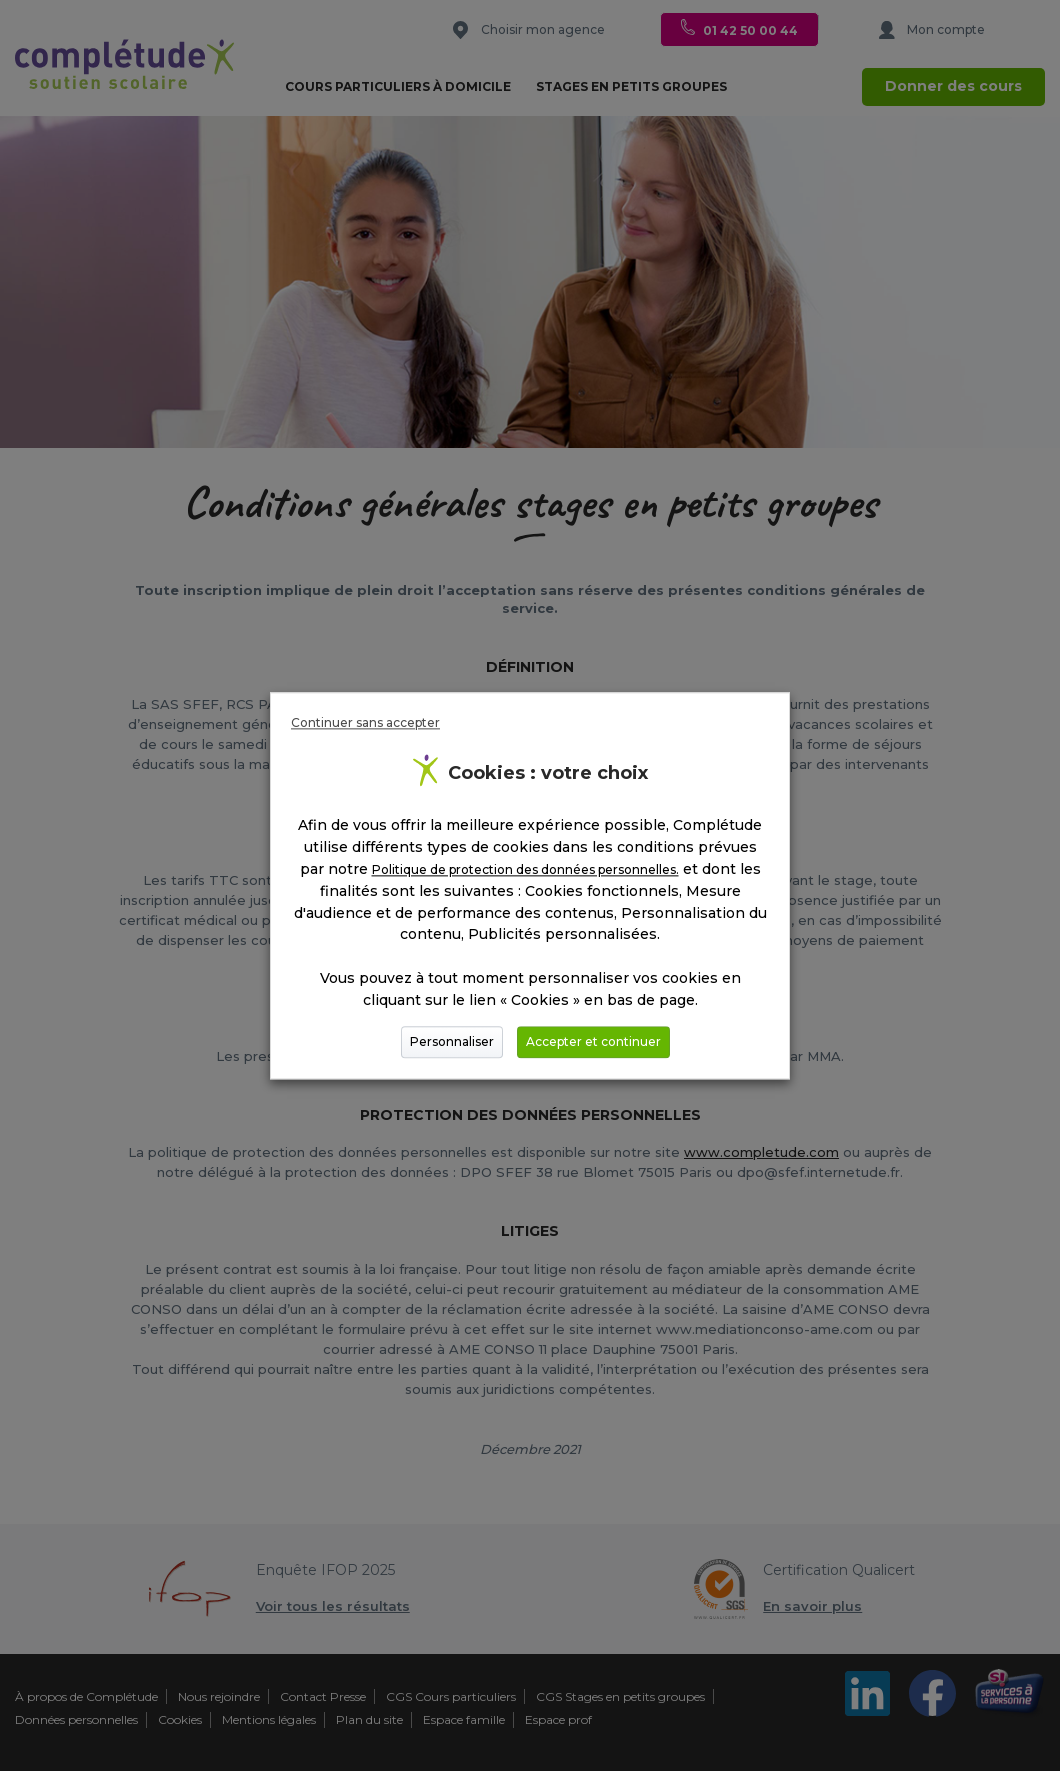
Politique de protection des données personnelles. (525, 869)
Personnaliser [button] (452, 1041)
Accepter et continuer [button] (593, 1041)
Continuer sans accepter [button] (365, 722)
